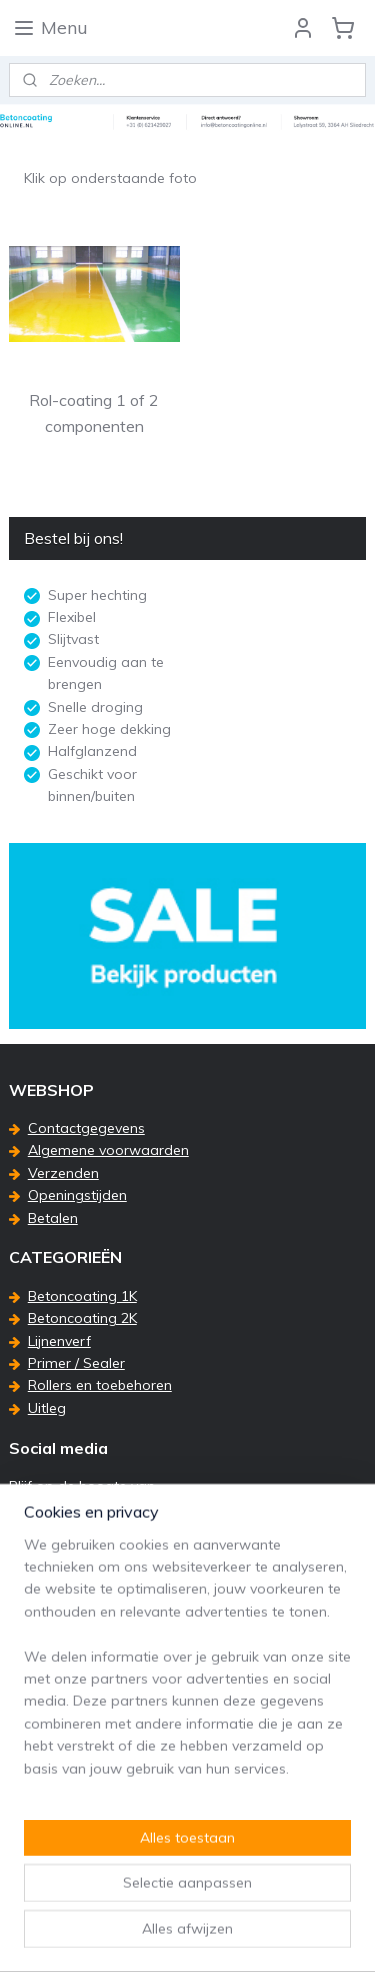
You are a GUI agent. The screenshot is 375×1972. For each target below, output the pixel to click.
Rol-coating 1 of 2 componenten (94, 413)
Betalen (53, 1218)
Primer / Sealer (76, 1363)
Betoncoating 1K (82, 1296)
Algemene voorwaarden (108, 1150)
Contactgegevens (86, 1128)
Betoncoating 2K (82, 1318)
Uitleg (47, 1408)
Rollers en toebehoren (100, 1385)
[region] (187, 1720)
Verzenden (63, 1173)
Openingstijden (77, 1195)
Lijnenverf (59, 1341)
